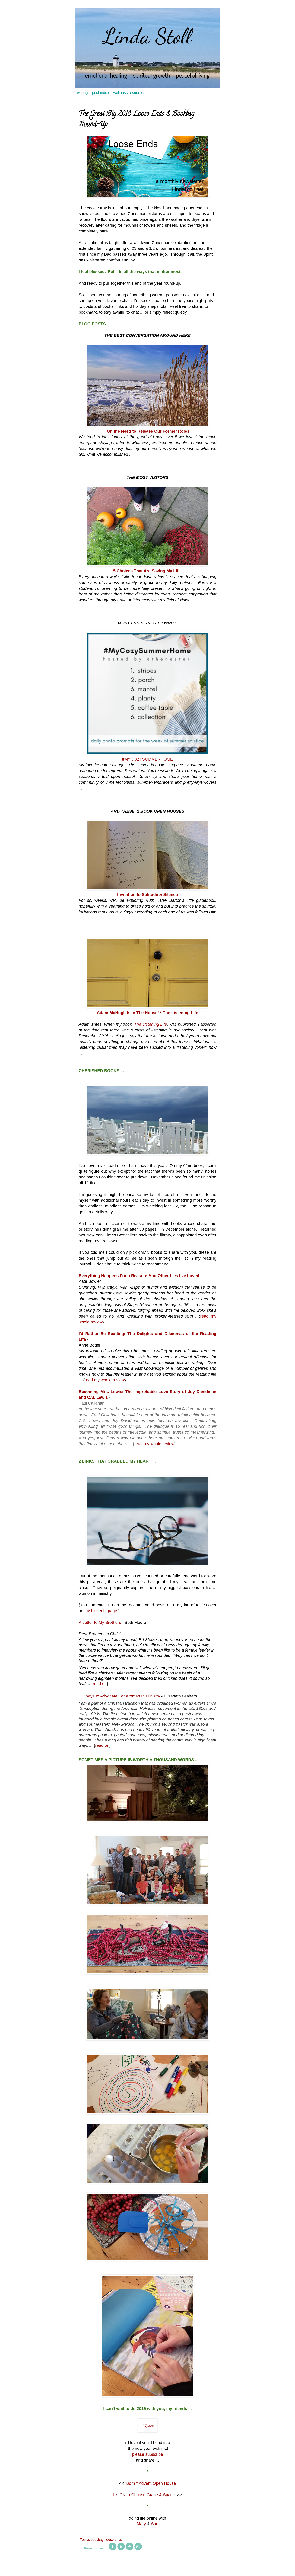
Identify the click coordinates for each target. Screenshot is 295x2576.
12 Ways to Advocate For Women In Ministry (119, 1696)
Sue (154, 2523)
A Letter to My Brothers (100, 1622)
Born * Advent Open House (151, 2483)
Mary (141, 2523)
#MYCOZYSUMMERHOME (147, 759)
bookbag (97, 2540)
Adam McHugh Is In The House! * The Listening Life (147, 1012)
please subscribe (147, 2454)
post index (100, 93)
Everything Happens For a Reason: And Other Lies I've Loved (139, 1275)
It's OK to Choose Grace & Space (144, 2494)
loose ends (114, 2540)
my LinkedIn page (100, 1610)
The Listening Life (150, 1024)
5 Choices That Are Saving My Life (147, 571)
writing (82, 93)
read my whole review (105, 1380)
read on (100, 1683)
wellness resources (129, 93)
